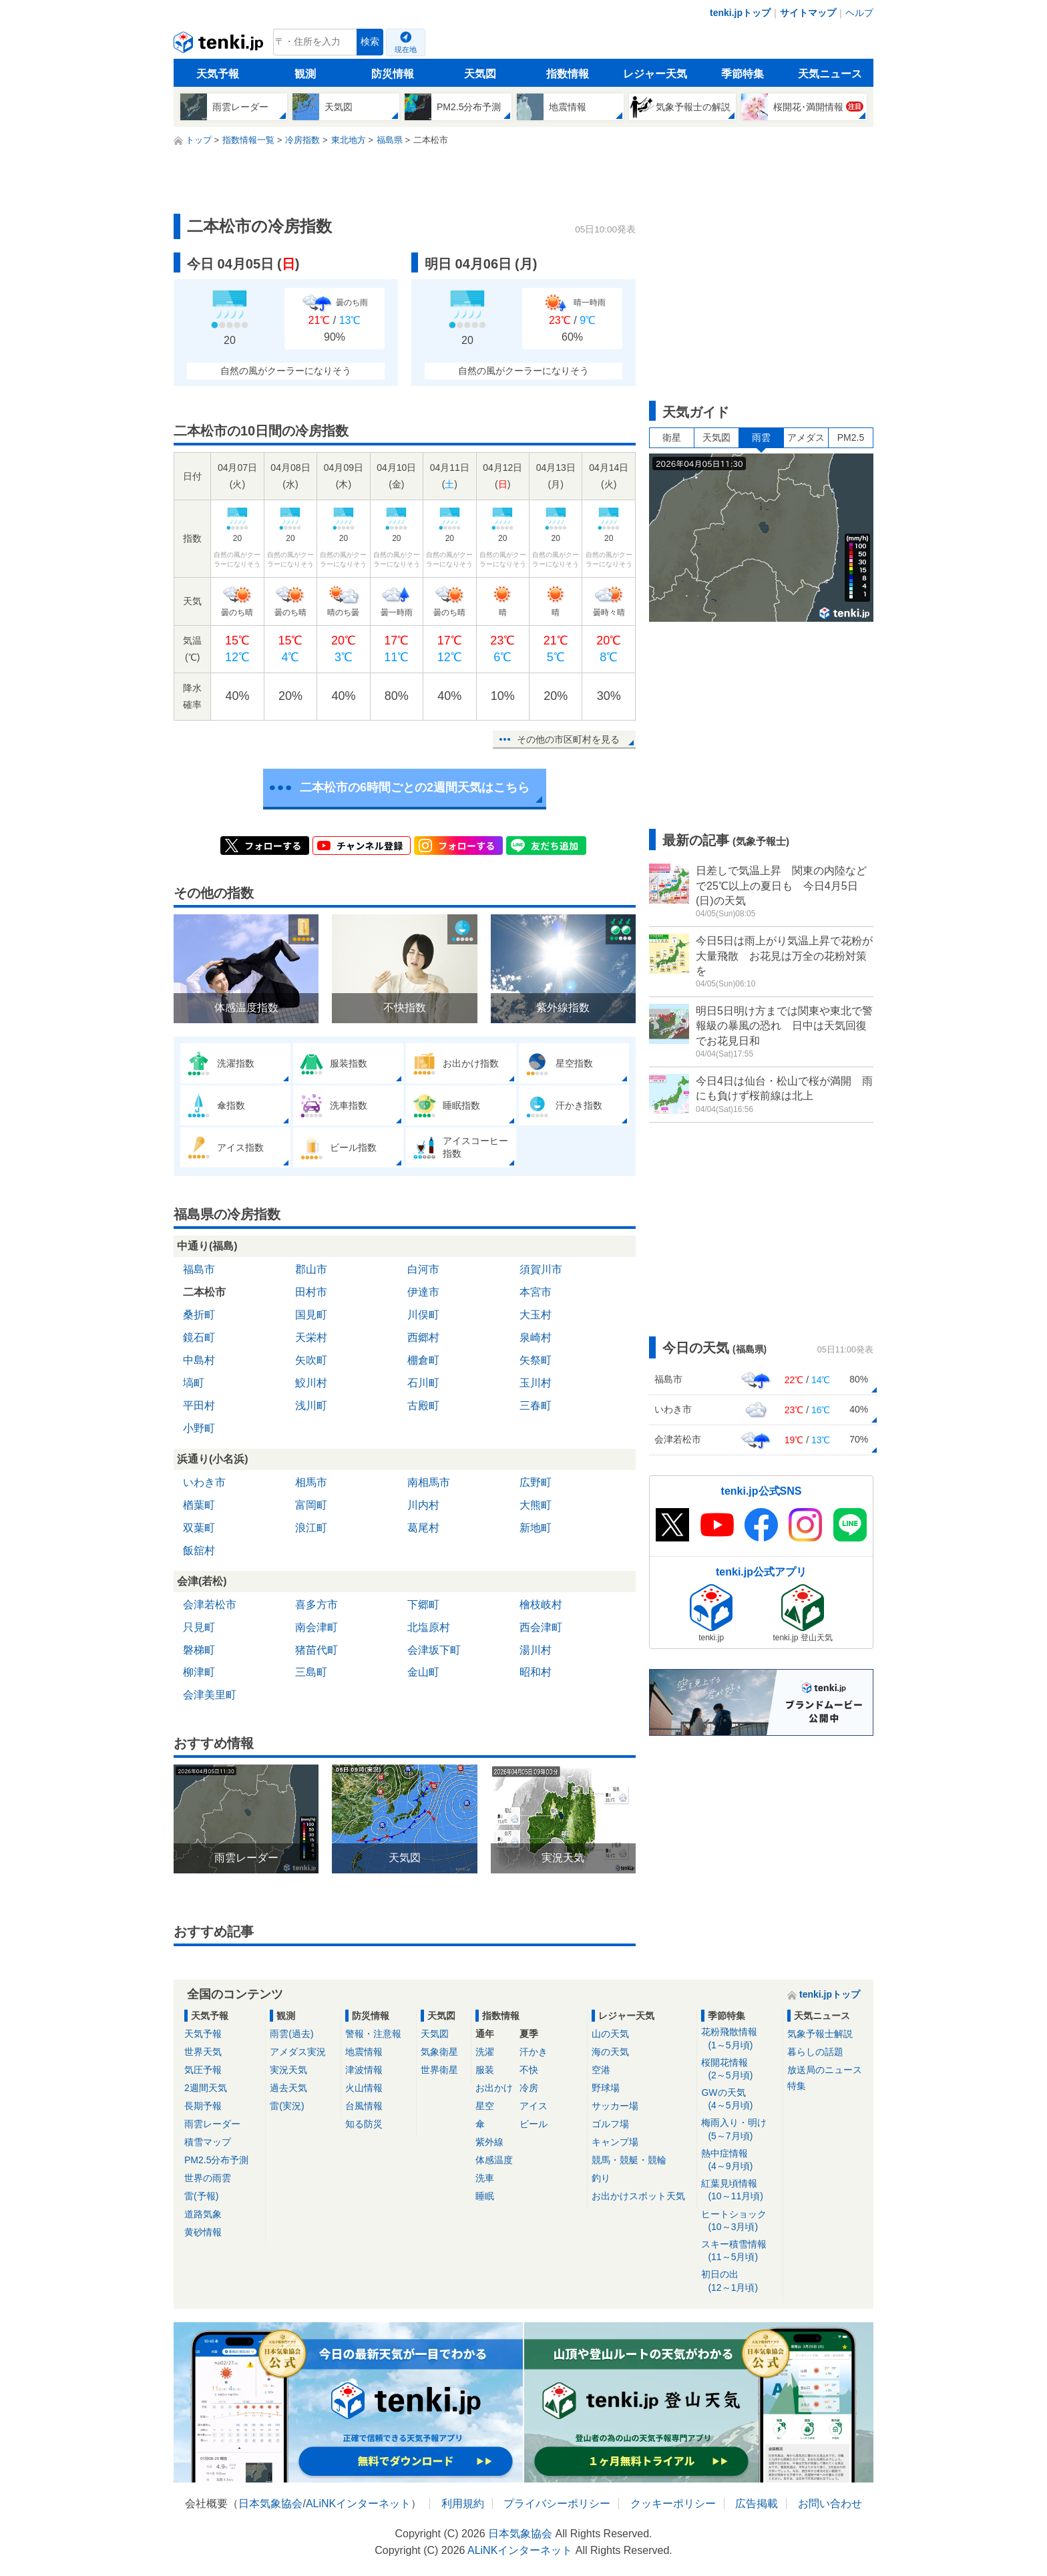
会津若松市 (209, 1604)
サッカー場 (615, 2105)
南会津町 (316, 1627)
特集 (796, 2085)
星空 (484, 2105)
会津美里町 (209, 1694)
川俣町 (423, 1314)
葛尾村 (423, 1527)
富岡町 (311, 1505)
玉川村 (535, 1383)
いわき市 (204, 1482)
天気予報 (217, 73)
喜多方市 (316, 1604)
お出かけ (494, 2087)
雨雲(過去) (291, 2033)
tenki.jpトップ (740, 12)
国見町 (311, 1314)
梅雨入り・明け (739, 2129)
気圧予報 (203, 2069)
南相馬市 (428, 1482)
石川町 (423, 1383)
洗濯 (484, 2051)
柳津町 (199, 1672)
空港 (601, 2069)
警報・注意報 (373, 2033)
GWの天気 (739, 2099)
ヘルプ (859, 12)
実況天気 (288, 2069)
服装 (484, 2069)
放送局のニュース (824, 2069)
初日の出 (739, 2281)
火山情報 (364, 2087)
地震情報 (364, 2051)
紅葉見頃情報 (739, 2190)
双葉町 (199, 1527)
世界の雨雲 (207, 2178)
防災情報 (392, 73)
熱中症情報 (739, 2160)
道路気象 (203, 2214)
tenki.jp (220, 45)
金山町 (423, 1672)
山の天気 (610, 2033)
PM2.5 (850, 437)
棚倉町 (423, 1360)
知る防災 (364, 2124)
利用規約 (462, 2503)
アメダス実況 (298, 2051)
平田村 (199, 1405)
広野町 (535, 1482)
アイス (533, 2105)
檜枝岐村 (540, 1604)
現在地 (406, 49)
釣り (601, 2178)
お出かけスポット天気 (638, 2196)
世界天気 (203, 2051)
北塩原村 (428, 1627)
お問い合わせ (830, 2503)
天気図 (480, 73)
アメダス (806, 437)
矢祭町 (535, 1360)
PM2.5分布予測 (216, 2160)
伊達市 (423, 1292)
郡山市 (311, 1269)
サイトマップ (808, 12)
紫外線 (489, 2142)
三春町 (535, 1405)
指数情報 (567, 73)
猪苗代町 (316, 1650)
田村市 (311, 1292)
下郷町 (423, 1604)
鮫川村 (311, 1383)
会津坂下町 (434, 1650)
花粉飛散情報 (739, 2038)
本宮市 (535, 1292)
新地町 (535, 1527)
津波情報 (364, 2069)
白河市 (423, 1269)
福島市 (199, 1269)
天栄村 (311, 1337)
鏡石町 (199, 1337)
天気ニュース (830, 73)
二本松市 (204, 1292)
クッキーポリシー (673, 2503)
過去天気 (288, 2087)
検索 (370, 42)
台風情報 (364, 2105)
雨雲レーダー (212, 2124)
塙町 (193, 1383)
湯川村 (535, 1650)
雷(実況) (287, 2105)
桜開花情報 (739, 2069)
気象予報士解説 (820, 2033)
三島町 (311, 1672)
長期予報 (203, 2105)
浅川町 (311, 1405)
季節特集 (742, 73)
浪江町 (311, 1527)
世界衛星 (439, 2069)
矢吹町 (311, 1360)
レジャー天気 (655, 73)
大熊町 (535, 1505)
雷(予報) (201, 2196)
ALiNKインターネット (358, 2503)
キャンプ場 (615, 2142)
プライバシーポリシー (556, 2503)
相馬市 (311, 1482)
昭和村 (535, 1672)
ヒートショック (739, 2221)
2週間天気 (205, 2087)
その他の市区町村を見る (568, 739)
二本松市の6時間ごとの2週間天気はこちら (415, 787)
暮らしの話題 (815, 2051)
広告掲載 (756, 2503)
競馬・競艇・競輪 (629, 2160)
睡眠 (484, 2196)
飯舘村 (199, 1550)
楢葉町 (199, 1505)
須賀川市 (540, 1269)
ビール (533, 2124)
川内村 (423, 1505)
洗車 (484, 2178)
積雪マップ (207, 2142)
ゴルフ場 (610, 2124)
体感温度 (494, 2160)
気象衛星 (439, 2051)
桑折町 (199, 1314)
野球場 (606, 2087)
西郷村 (423, 1337)
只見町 (199, 1627)
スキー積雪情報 (739, 2251)
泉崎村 (535, 1337)
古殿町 (423, 1405)
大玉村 (535, 1314)
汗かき (533, 2051)
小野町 (199, 1428)
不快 (528, 2069)
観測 (305, 73)
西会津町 (540, 1627)
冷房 (528, 2087)
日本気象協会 (270, 2503)
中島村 (199, 1360)
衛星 (671, 437)
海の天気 (610, 2051)
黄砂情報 (203, 2232)
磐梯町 (199, 1650)
